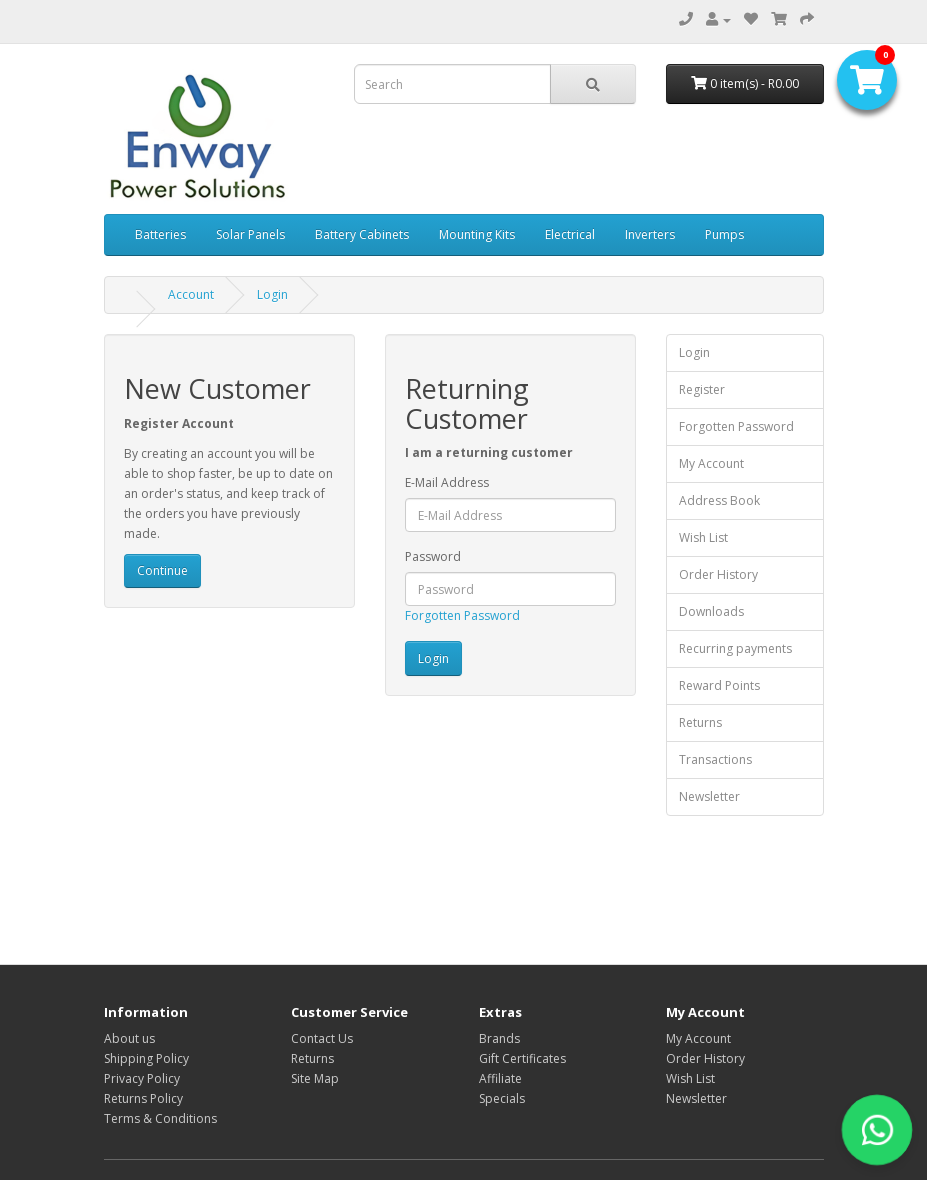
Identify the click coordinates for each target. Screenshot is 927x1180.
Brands (499, 1038)
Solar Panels (250, 234)
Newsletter (709, 796)
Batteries (160, 234)
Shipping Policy (146, 1058)
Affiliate (500, 1078)
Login (272, 294)
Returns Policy (143, 1098)
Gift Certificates (522, 1058)
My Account (711, 463)
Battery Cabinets (362, 234)
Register (702, 389)
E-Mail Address (447, 482)
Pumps (724, 234)
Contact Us (322, 1038)
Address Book (719, 500)
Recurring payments (735, 648)
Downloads (711, 611)
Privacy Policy (142, 1078)
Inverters (650, 234)
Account (191, 294)
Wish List (703, 537)
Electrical (570, 234)
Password (433, 556)
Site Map (315, 1078)
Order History (718, 574)
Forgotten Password (462, 615)
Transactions (715, 759)
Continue (162, 570)
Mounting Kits (477, 234)
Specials (502, 1098)
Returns (700, 722)
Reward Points (719, 685)
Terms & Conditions (160, 1118)
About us (129, 1038)
